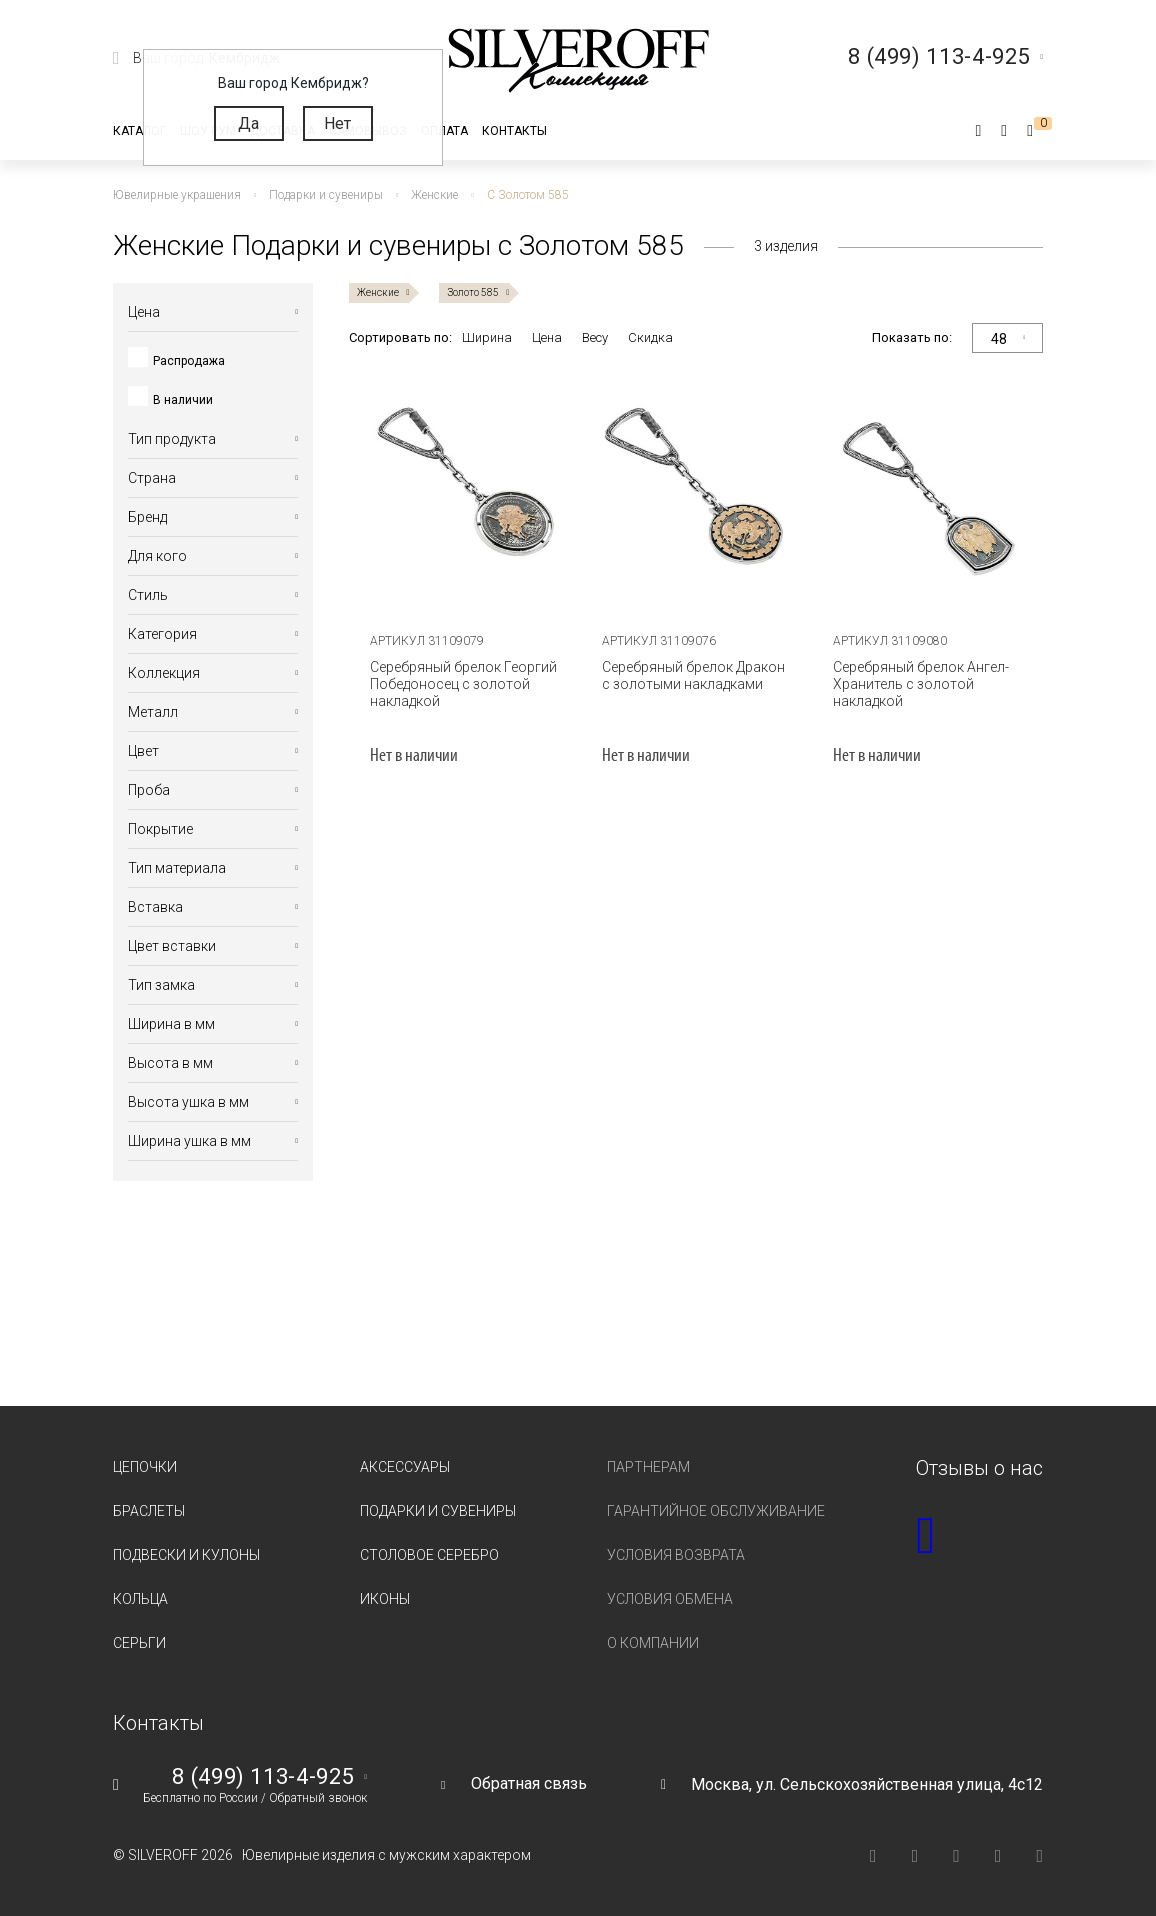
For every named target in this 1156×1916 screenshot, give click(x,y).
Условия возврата (676, 1555)
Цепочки (145, 1467)
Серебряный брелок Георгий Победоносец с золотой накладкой (463, 684)
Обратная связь (529, 1783)
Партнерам (648, 1467)
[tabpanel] (465, 494)
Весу (595, 337)
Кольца (140, 1599)
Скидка (650, 337)
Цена (547, 337)
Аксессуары (405, 1467)
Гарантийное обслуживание (716, 1511)
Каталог (139, 131)
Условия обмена (670, 1599)
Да (248, 123)
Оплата (444, 131)
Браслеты (149, 1511)
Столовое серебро (429, 1555)
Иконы (385, 1599)
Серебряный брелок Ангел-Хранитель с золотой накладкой (921, 684)
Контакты (514, 131)
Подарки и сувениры (438, 1511)
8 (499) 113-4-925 (263, 1777)
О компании (653, 1643)
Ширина (487, 337)
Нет (337, 123)
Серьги (139, 1643)
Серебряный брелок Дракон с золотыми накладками (693, 675)
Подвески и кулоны (186, 1555)
